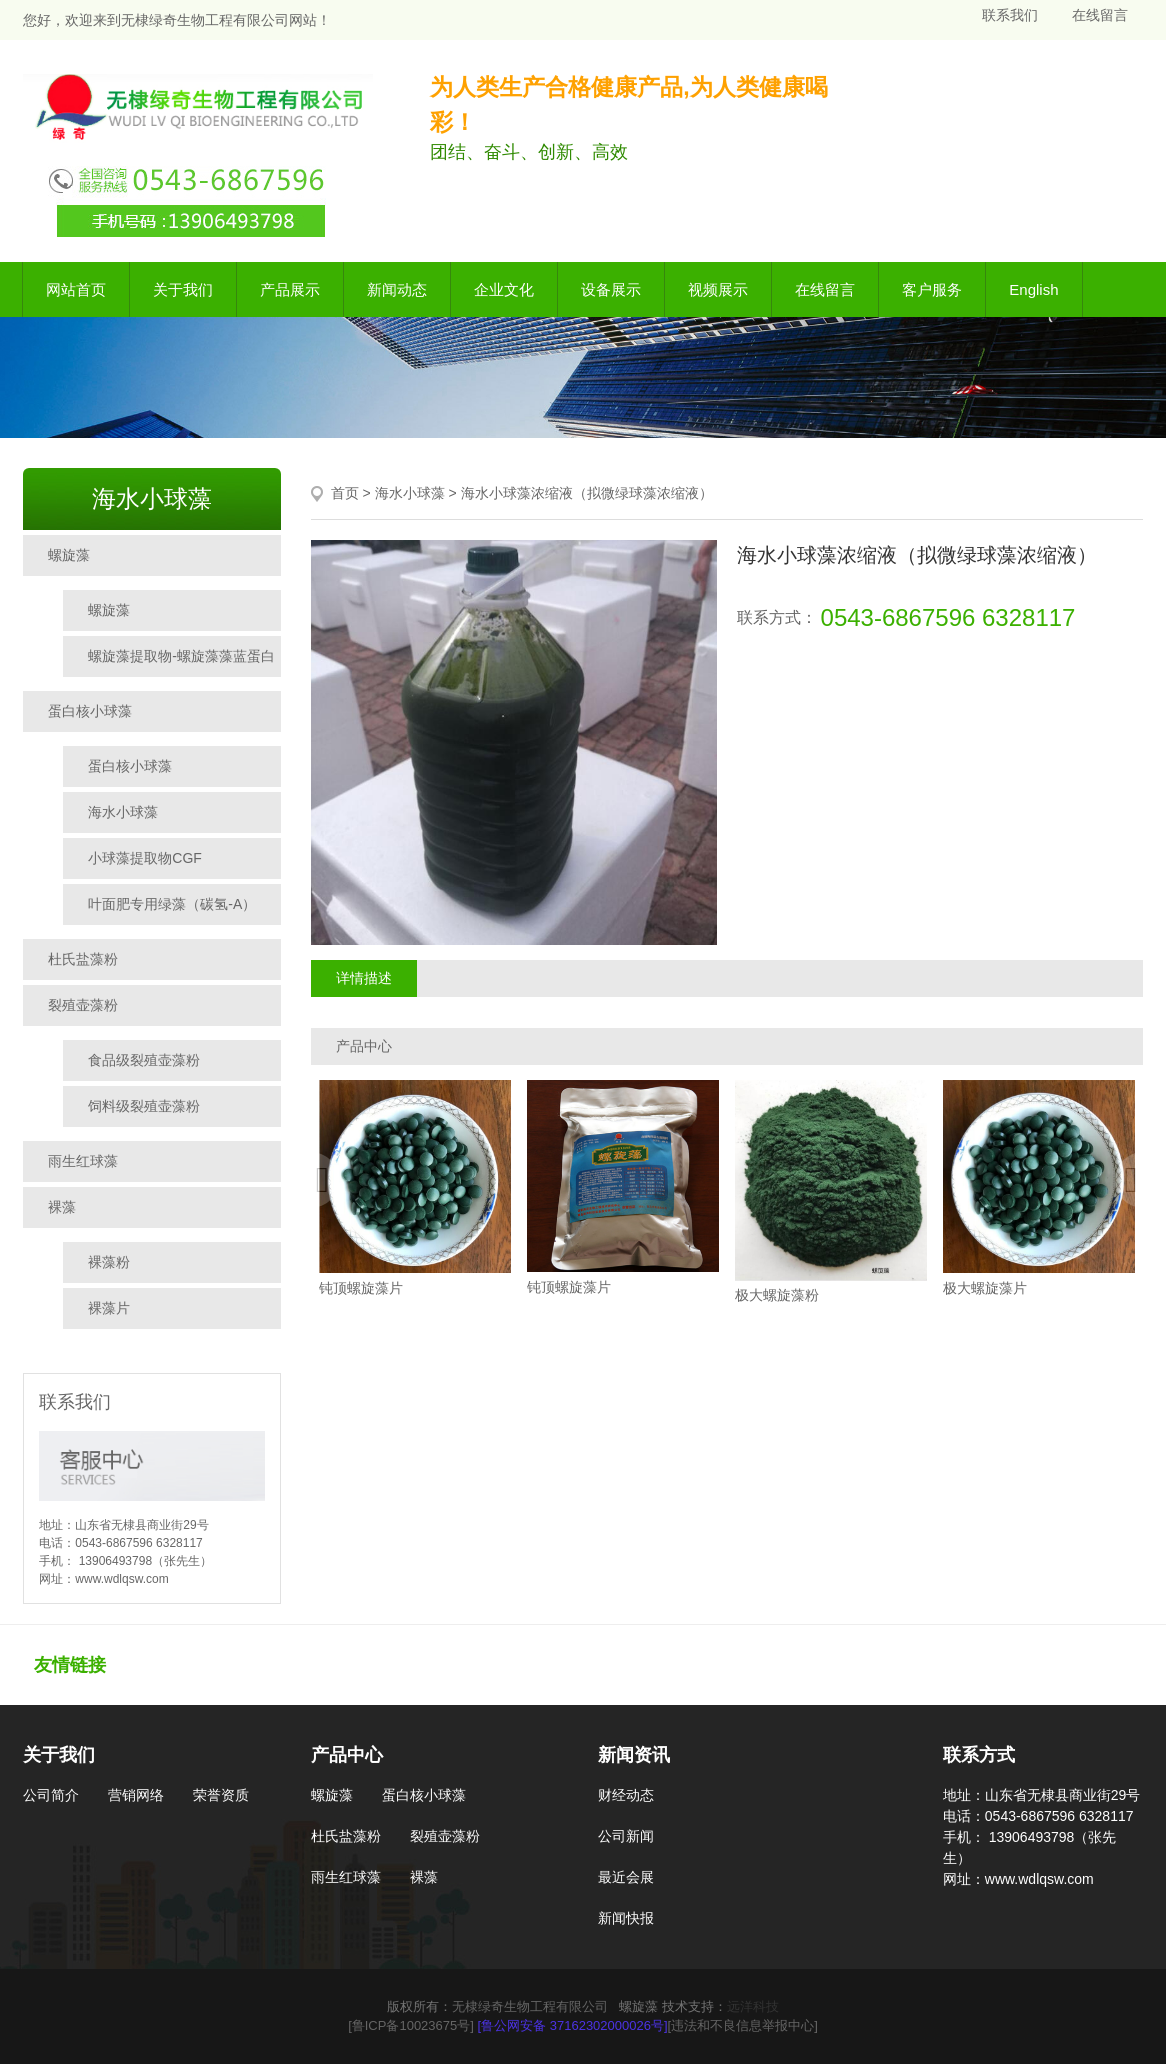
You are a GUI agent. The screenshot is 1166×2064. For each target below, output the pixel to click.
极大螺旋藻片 (985, 1288)
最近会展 (626, 1877)
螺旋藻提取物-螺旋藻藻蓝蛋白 (181, 656)
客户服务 (932, 289)
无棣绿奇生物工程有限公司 (530, 2006)
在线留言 (1100, 15)
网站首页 (76, 289)
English (1033, 289)
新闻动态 (397, 289)
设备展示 (611, 289)
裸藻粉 (109, 1262)
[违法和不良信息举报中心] (743, 2025)
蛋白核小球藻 (90, 711)
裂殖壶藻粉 (83, 1005)
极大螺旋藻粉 (777, 1296)
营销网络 (136, 1795)
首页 (345, 493)
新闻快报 (626, 1918)
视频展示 (718, 289)
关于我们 (183, 289)
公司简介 (51, 1795)
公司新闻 (626, 1836)
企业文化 (504, 289)
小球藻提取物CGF (145, 858)
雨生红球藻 (83, 1161)
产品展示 (290, 289)
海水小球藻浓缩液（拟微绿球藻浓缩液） (587, 493)
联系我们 (1010, 15)
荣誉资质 (221, 1795)
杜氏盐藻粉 (83, 959)
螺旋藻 (69, 555)
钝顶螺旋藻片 (361, 1288)
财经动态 (626, 1795)
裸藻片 (109, 1308)
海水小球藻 (123, 812)
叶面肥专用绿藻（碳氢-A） (172, 904)
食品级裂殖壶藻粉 (144, 1060)
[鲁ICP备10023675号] (411, 2025)
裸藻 (62, 1207)
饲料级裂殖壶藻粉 (144, 1106)
